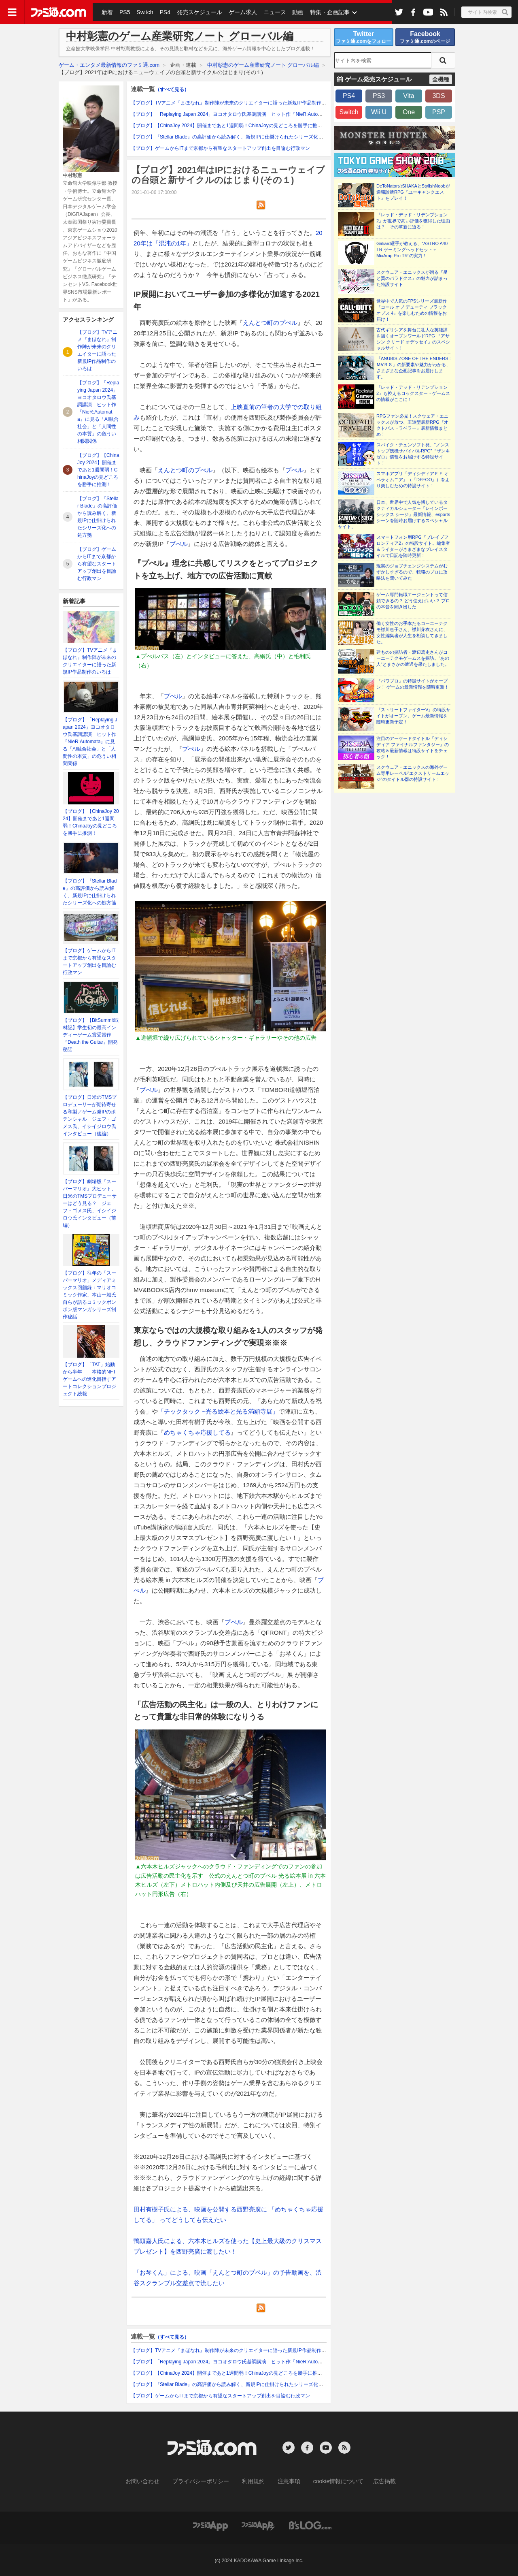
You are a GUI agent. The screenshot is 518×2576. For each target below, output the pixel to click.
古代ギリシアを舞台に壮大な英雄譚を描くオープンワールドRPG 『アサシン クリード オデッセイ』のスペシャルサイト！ (413, 338)
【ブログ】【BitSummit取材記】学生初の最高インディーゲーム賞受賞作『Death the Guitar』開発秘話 (91, 1034)
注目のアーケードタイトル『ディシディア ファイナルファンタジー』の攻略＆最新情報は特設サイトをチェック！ (412, 747)
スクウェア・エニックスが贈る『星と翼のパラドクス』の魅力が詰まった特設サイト (412, 278)
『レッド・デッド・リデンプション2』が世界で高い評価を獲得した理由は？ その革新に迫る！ (413, 220)
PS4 (162, 12)
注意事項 (286, 2481)
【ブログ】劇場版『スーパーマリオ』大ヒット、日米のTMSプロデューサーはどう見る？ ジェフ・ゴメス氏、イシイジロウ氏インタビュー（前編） (90, 1203)
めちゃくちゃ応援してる (197, 1432)
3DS (438, 95)
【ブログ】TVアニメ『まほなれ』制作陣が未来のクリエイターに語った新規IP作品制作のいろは (236, 103)
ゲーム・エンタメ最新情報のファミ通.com (109, 65)
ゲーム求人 (238, 12)
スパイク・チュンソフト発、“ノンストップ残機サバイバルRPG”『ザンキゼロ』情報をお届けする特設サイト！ (413, 453)
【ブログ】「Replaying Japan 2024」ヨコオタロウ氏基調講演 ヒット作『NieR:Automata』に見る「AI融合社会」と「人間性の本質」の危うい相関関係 (98, 412)
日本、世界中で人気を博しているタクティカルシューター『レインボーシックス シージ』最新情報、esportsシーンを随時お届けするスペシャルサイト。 (394, 514)
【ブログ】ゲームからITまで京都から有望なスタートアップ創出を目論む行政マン (96, 563)
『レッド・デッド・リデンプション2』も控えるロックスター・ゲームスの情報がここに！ (413, 393)
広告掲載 (371, 2481)
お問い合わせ (155, 2481)
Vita (408, 95)
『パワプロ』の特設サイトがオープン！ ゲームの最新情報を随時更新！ (412, 683)
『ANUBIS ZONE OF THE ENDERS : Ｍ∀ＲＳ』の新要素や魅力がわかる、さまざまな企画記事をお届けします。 (413, 367)
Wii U (378, 112)
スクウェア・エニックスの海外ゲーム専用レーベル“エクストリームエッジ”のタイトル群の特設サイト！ (412, 773)
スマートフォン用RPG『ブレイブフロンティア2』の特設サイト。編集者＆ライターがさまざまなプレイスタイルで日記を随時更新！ (413, 546)
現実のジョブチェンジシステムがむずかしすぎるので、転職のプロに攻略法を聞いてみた (412, 571)
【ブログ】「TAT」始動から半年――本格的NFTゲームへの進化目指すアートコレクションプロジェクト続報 (89, 1379)
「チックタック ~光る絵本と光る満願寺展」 (218, 1411)
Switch (142, 12)
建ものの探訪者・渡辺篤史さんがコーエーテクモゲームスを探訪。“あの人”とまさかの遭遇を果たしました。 (412, 658)
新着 (107, 12)
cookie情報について (330, 2481)
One (409, 112)
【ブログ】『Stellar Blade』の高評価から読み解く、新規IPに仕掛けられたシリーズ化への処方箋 (236, 137)
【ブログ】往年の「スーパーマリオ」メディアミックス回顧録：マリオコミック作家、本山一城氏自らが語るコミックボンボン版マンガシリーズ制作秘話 (89, 1295)
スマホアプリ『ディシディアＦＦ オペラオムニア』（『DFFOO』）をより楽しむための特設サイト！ (413, 479)
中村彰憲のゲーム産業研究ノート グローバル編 (263, 65)
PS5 (123, 12)
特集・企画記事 (323, 12)
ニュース (269, 12)
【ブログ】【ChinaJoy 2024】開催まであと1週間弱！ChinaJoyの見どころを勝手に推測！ (98, 469)
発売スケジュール (196, 12)
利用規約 (253, 2481)
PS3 (379, 95)
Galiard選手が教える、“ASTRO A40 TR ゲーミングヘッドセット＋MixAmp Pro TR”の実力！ (412, 249)
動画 (291, 12)
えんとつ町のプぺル (270, 322)
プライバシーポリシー (207, 2481)
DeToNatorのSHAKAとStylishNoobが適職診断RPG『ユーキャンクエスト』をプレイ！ (413, 191)
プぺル (294, 470)
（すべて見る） (172, 89)
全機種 (440, 79)
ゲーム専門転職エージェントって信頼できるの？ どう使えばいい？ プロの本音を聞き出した (413, 600)
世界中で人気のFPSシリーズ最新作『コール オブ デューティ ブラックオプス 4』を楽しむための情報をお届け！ (411, 310)
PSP (438, 112)
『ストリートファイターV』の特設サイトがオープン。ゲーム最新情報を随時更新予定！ (413, 715)
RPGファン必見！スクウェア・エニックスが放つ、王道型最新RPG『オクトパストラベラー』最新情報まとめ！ (412, 425)
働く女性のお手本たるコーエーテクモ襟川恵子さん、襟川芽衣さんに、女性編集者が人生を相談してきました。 (412, 632)
